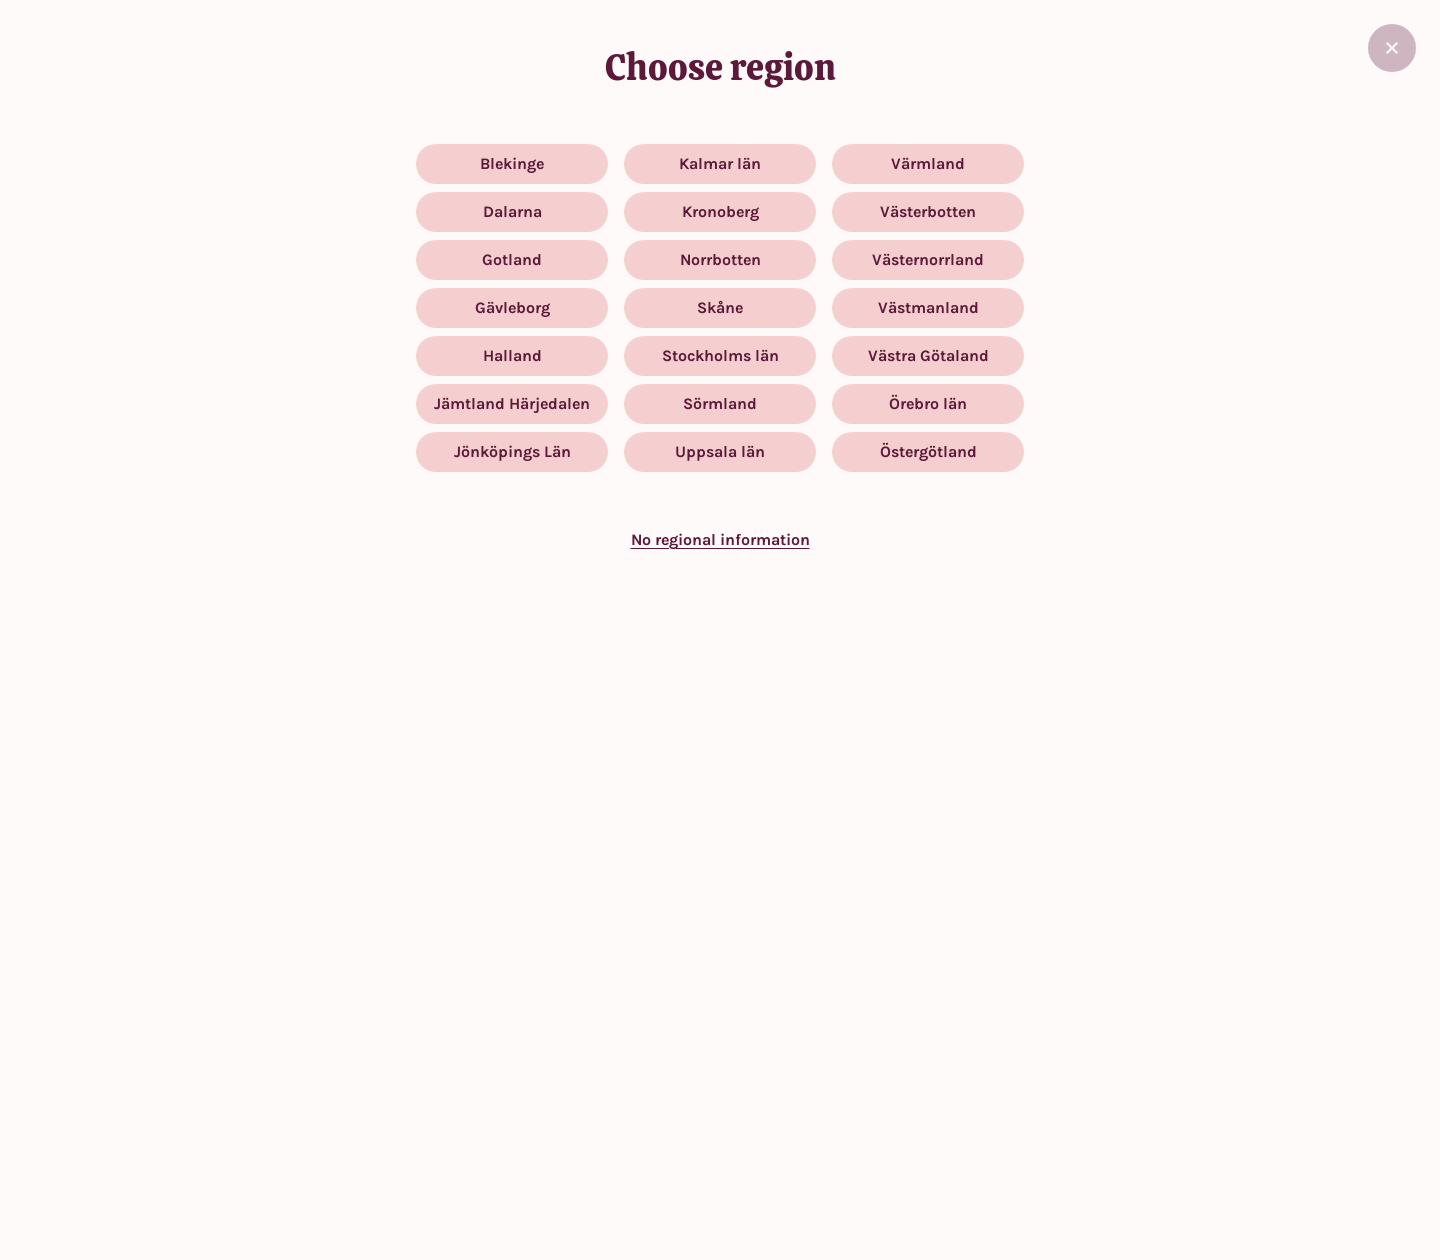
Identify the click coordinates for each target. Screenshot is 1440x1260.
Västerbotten (928, 211)
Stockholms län (720, 355)
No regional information (720, 539)
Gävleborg (512, 307)
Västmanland (928, 307)
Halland (512, 355)
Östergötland (928, 451)
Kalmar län (720, 163)
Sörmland (720, 403)
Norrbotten (720, 259)
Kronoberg (720, 211)
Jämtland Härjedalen (512, 403)
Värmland (928, 163)
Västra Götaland (928, 355)
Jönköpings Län (512, 451)
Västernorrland (928, 259)
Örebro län (928, 403)
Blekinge (512, 163)
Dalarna (512, 211)
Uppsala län (720, 451)
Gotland (512, 259)
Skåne (720, 307)
